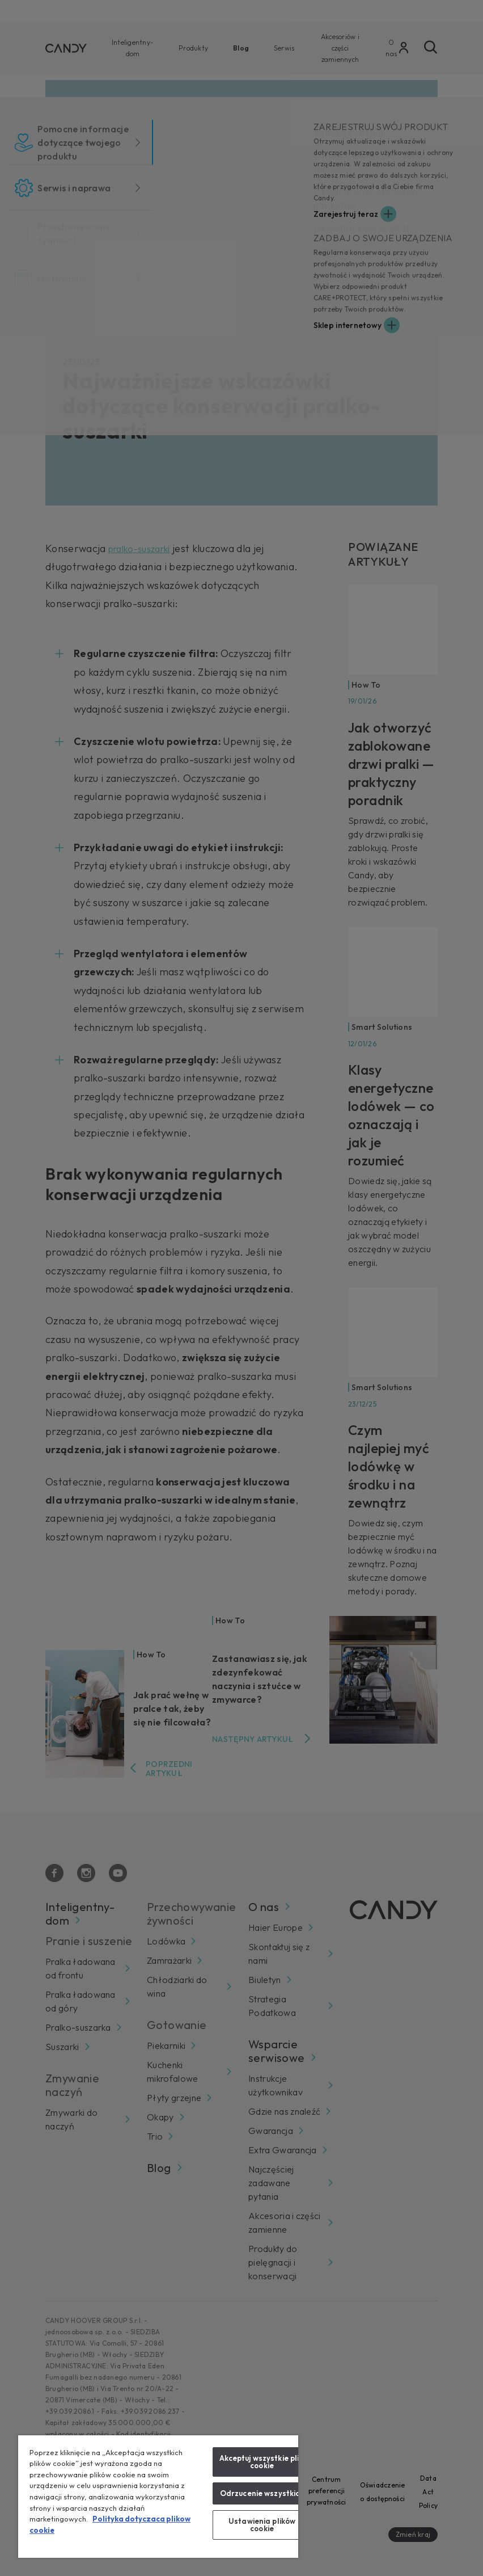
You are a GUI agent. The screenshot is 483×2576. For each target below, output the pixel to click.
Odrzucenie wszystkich (262, 2493)
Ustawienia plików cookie (261, 2524)
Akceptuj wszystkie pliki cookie (262, 2461)
